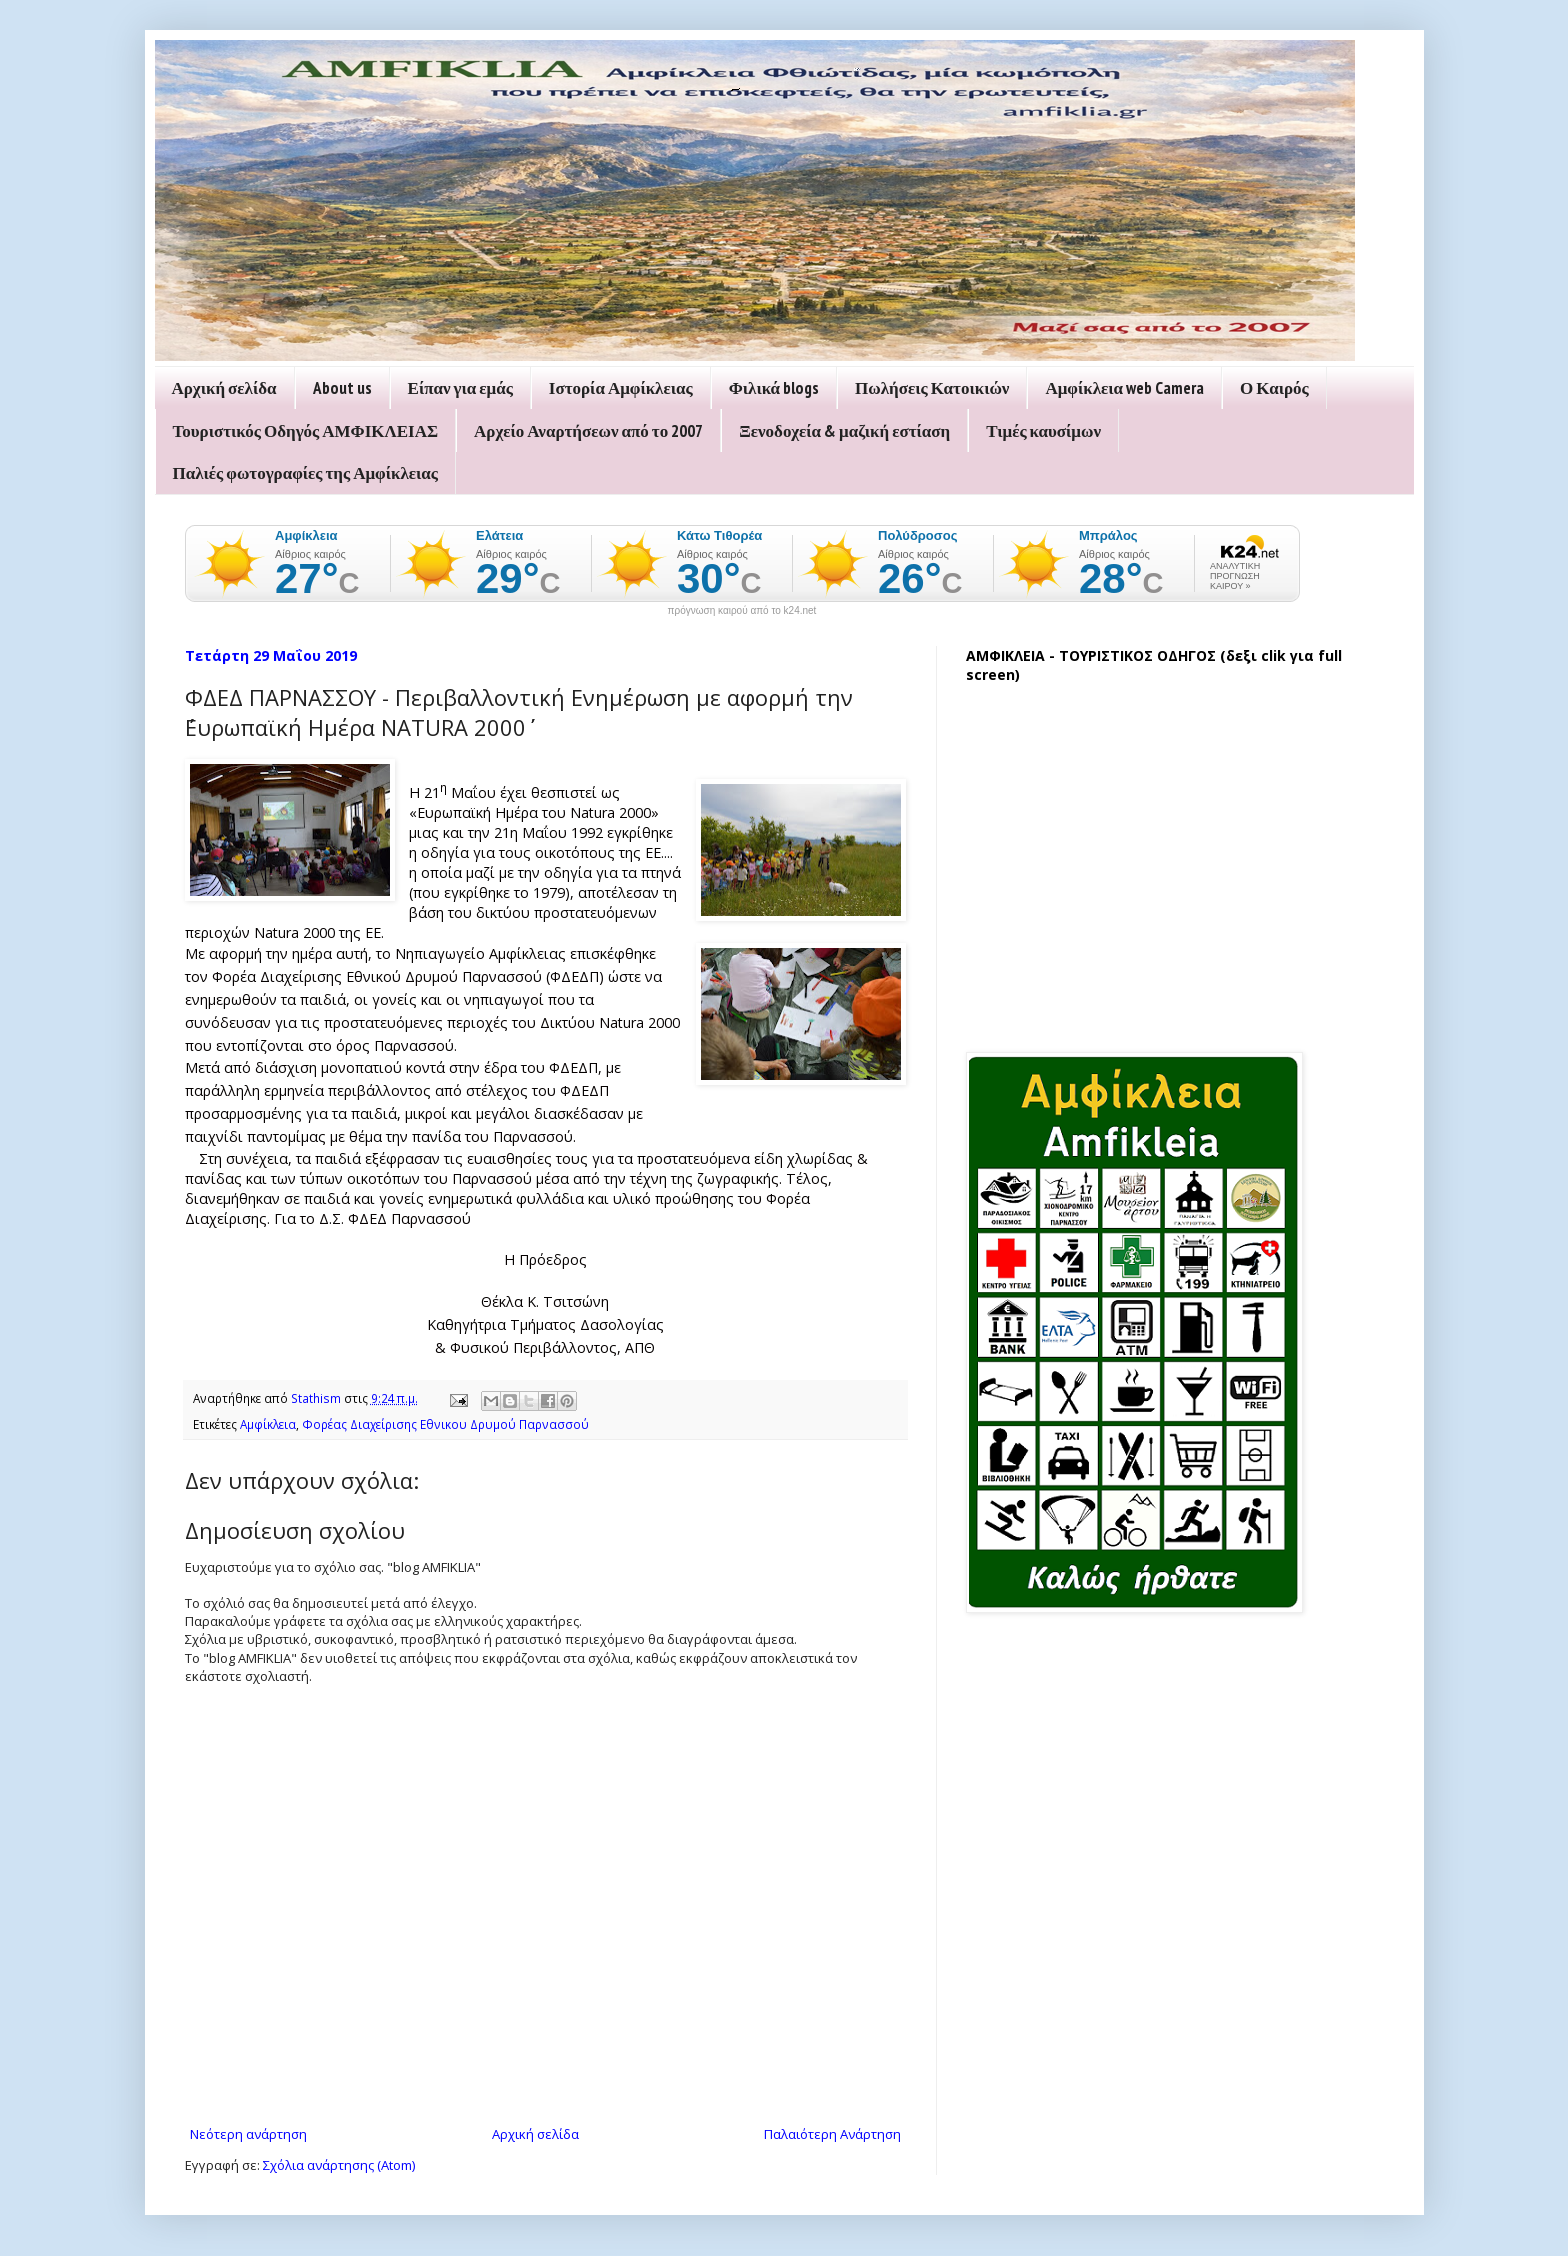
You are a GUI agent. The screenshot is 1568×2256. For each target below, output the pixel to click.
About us (342, 388)
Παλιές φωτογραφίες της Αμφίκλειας (305, 473)
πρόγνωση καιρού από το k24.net (742, 611)
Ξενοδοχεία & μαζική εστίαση (844, 431)
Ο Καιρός (1274, 388)
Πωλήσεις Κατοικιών (932, 388)
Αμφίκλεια (268, 1424)
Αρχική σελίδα (224, 388)
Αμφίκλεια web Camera (1124, 388)
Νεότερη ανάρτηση (248, 2134)
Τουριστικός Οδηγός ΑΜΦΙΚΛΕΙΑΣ (306, 431)
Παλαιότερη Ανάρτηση (832, 2134)
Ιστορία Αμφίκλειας (621, 388)
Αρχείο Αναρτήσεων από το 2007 (588, 431)
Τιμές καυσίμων (1043, 431)
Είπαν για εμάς (460, 388)
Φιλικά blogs (774, 388)
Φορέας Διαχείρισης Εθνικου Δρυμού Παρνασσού (445, 1424)
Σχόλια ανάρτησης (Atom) (339, 2165)
